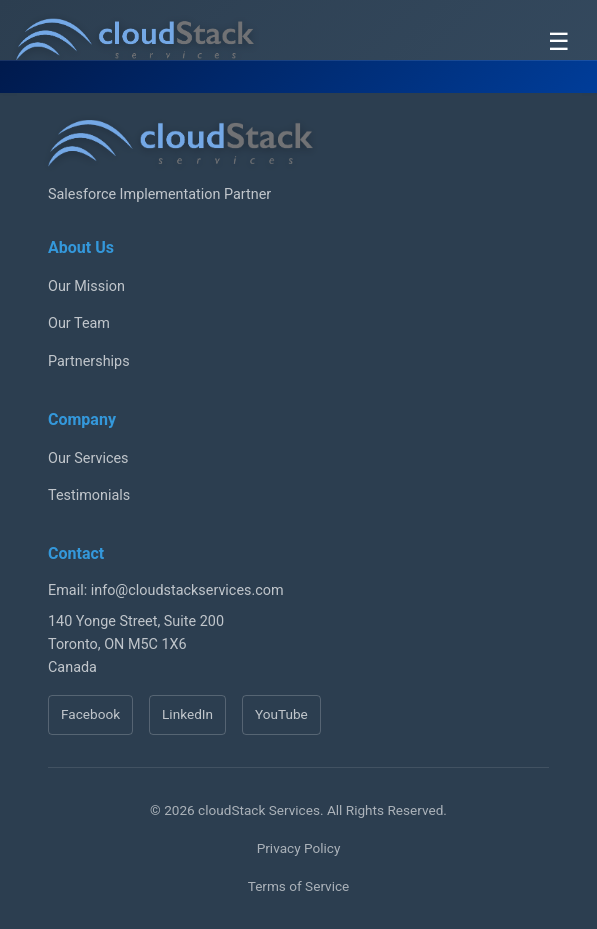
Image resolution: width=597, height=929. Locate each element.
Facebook (90, 714)
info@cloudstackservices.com (187, 590)
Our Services (88, 458)
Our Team (79, 323)
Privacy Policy (299, 848)
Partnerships (89, 361)
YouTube (281, 714)
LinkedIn (187, 714)
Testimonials (89, 495)
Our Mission (86, 286)
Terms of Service (299, 886)
